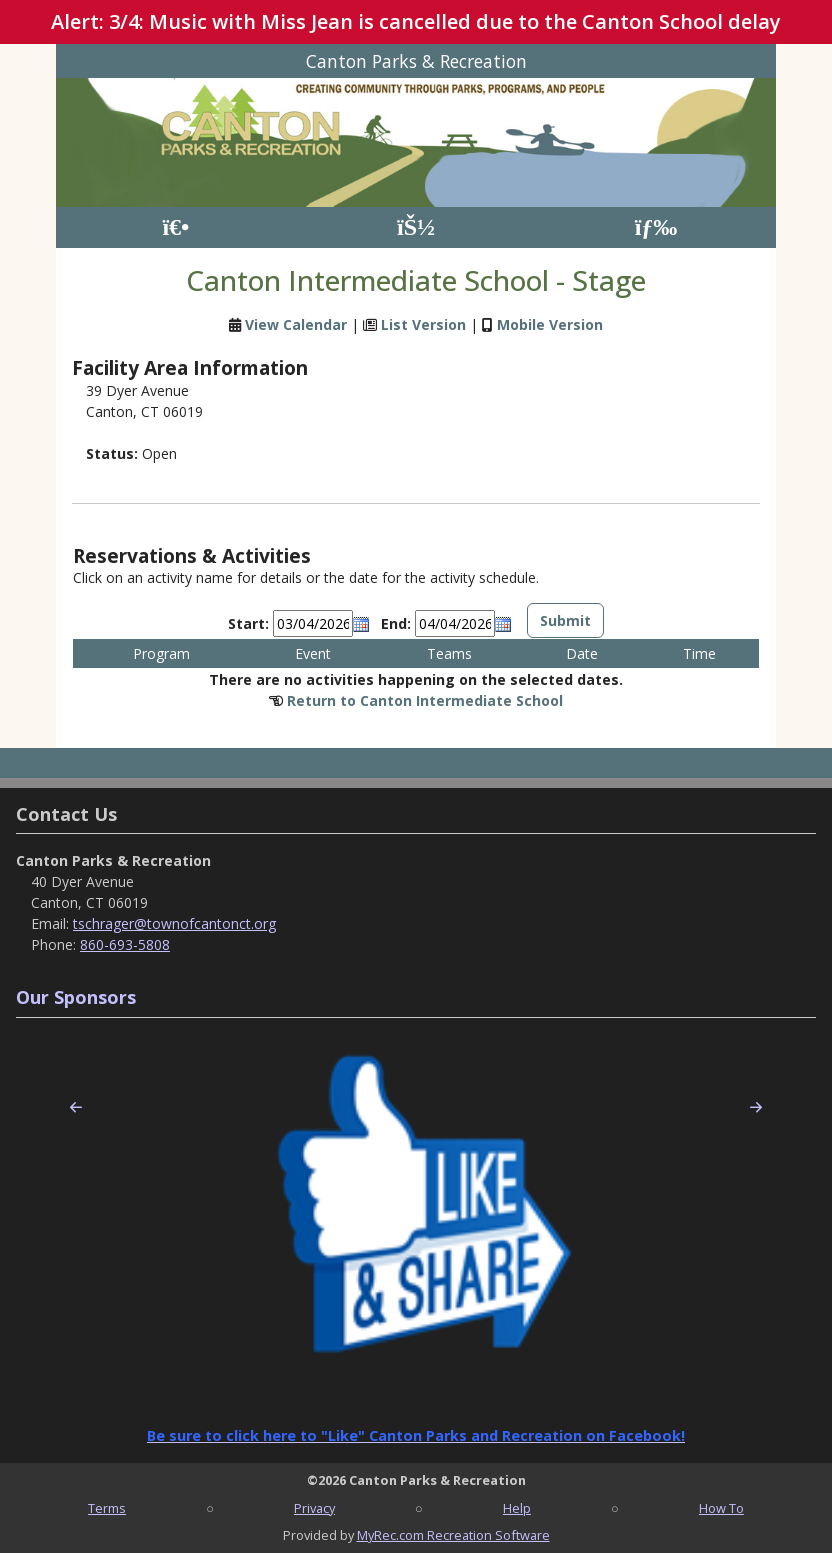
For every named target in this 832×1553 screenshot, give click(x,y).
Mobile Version (550, 324)
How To (721, 1508)
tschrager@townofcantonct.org (174, 923)
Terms (107, 1508)
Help (517, 1508)
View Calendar (296, 324)
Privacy (314, 1508)
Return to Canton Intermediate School (425, 700)
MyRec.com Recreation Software (453, 1535)
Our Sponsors (76, 997)
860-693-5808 (125, 944)
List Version (423, 324)
